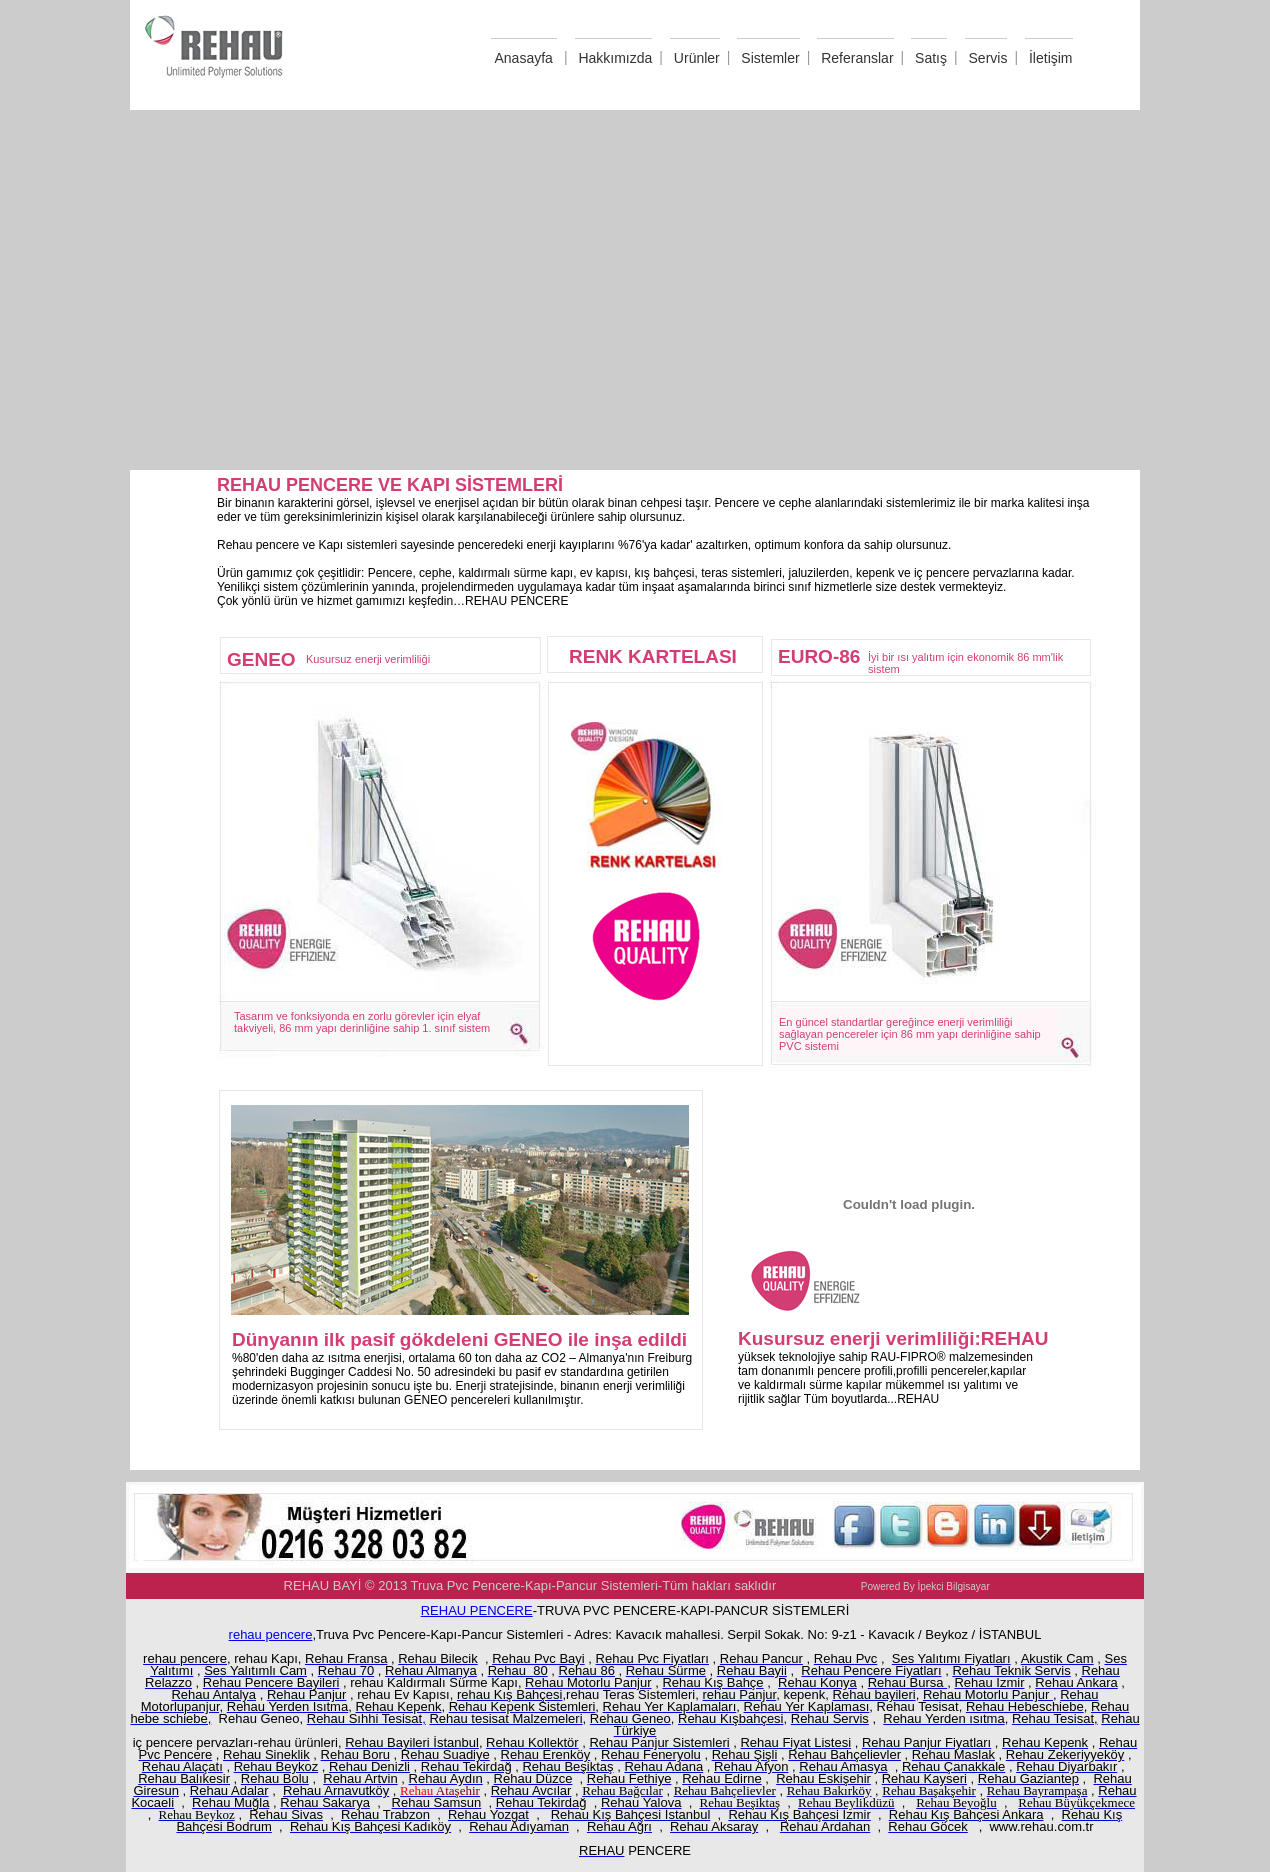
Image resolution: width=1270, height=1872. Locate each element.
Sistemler (770, 58)
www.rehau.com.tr (1041, 1826)
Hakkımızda (615, 58)
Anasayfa (524, 58)
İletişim (1051, 58)
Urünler (697, 58)
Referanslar (857, 58)
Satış (931, 58)
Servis (988, 58)
